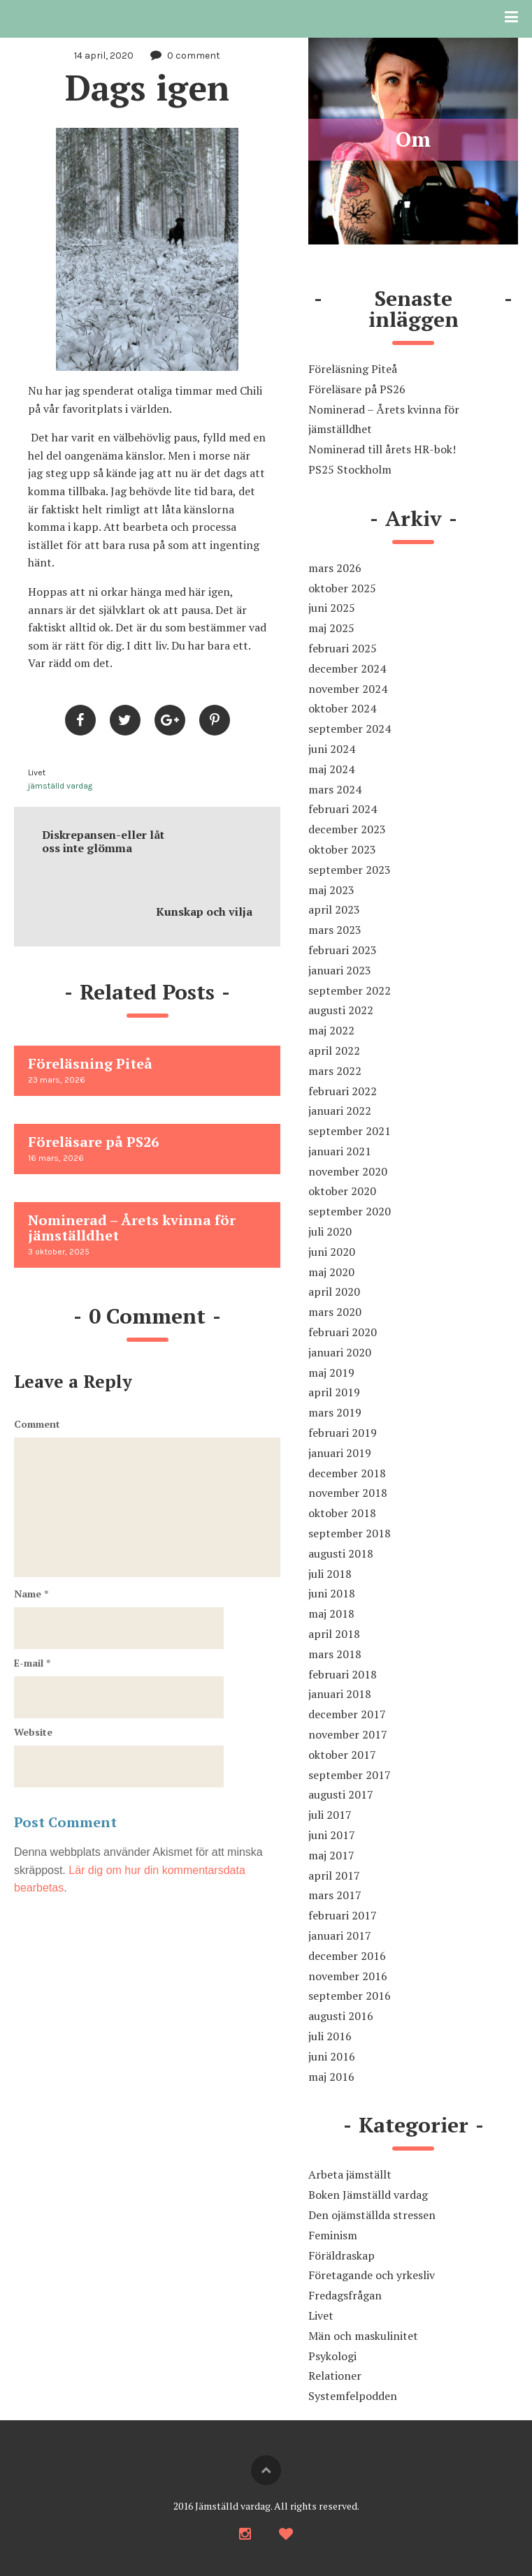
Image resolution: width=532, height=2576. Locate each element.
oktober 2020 (342, 1191)
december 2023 (347, 829)
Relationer (334, 2375)
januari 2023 (339, 970)
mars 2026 (334, 568)
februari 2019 (342, 1432)
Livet (36, 772)
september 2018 (349, 1533)
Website (33, 1732)
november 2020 (347, 1171)
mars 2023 (334, 929)
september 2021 (349, 1131)
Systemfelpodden (352, 2395)
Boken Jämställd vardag (368, 2194)
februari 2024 (342, 809)
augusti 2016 (340, 2016)
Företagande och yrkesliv (371, 2275)
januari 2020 (339, 1352)
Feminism (332, 2235)
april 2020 (334, 1291)
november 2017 (347, 1734)
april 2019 (334, 1392)
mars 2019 (334, 1412)
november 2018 (347, 1492)
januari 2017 (339, 1935)
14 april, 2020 (104, 55)
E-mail (32, 1662)
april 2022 (334, 1050)
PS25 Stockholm (349, 469)
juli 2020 (330, 1231)
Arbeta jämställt (349, 2174)
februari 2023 (342, 950)
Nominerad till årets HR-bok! (382, 449)
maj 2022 (331, 1030)
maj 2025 (331, 628)
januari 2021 (339, 1151)
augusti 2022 (340, 1010)
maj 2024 (331, 769)
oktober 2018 (342, 1513)
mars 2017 (334, 1895)
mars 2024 (334, 789)
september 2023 (349, 869)
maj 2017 (331, 1855)
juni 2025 (331, 607)
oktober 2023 (342, 849)
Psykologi (332, 2356)
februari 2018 (342, 1674)
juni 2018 (331, 1593)
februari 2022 (342, 1091)
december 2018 (347, 1473)
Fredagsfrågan (345, 2295)
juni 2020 (331, 1251)
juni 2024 (331, 748)
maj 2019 (331, 1372)
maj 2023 (331, 890)
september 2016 (349, 1995)
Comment (37, 1423)
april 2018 (334, 1633)
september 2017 (349, 1775)
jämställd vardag (60, 786)
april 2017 (334, 1875)
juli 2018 (330, 1573)
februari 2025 (342, 648)
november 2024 (347, 688)
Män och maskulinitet (363, 2335)
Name (31, 1593)
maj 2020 (331, 1272)
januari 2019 (339, 1453)
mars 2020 (334, 1311)
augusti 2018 (340, 1553)
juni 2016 (331, 2056)
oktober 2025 (342, 588)
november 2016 (347, 1976)
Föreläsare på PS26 (356, 389)
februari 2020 (342, 1332)
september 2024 (349, 728)
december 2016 (347, 1955)
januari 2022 (339, 1110)
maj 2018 (331, 1613)
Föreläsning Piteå (352, 368)
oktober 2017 (342, 1754)
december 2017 (347, 1714)
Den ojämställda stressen (372, 2215)
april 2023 (334, 909)
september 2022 (349, 990)
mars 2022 (334, 1070)
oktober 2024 (342, 708)
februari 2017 (342, 1915)
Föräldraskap (341, 2255)
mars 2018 (334, 1654)
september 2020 (349, 1211)
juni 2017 (331, 1835)
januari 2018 (339, 1694)
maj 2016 (331, 2076)
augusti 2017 (340, 1794)
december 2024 (347, 668)
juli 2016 (330, 2036)
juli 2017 (330, 1814)
